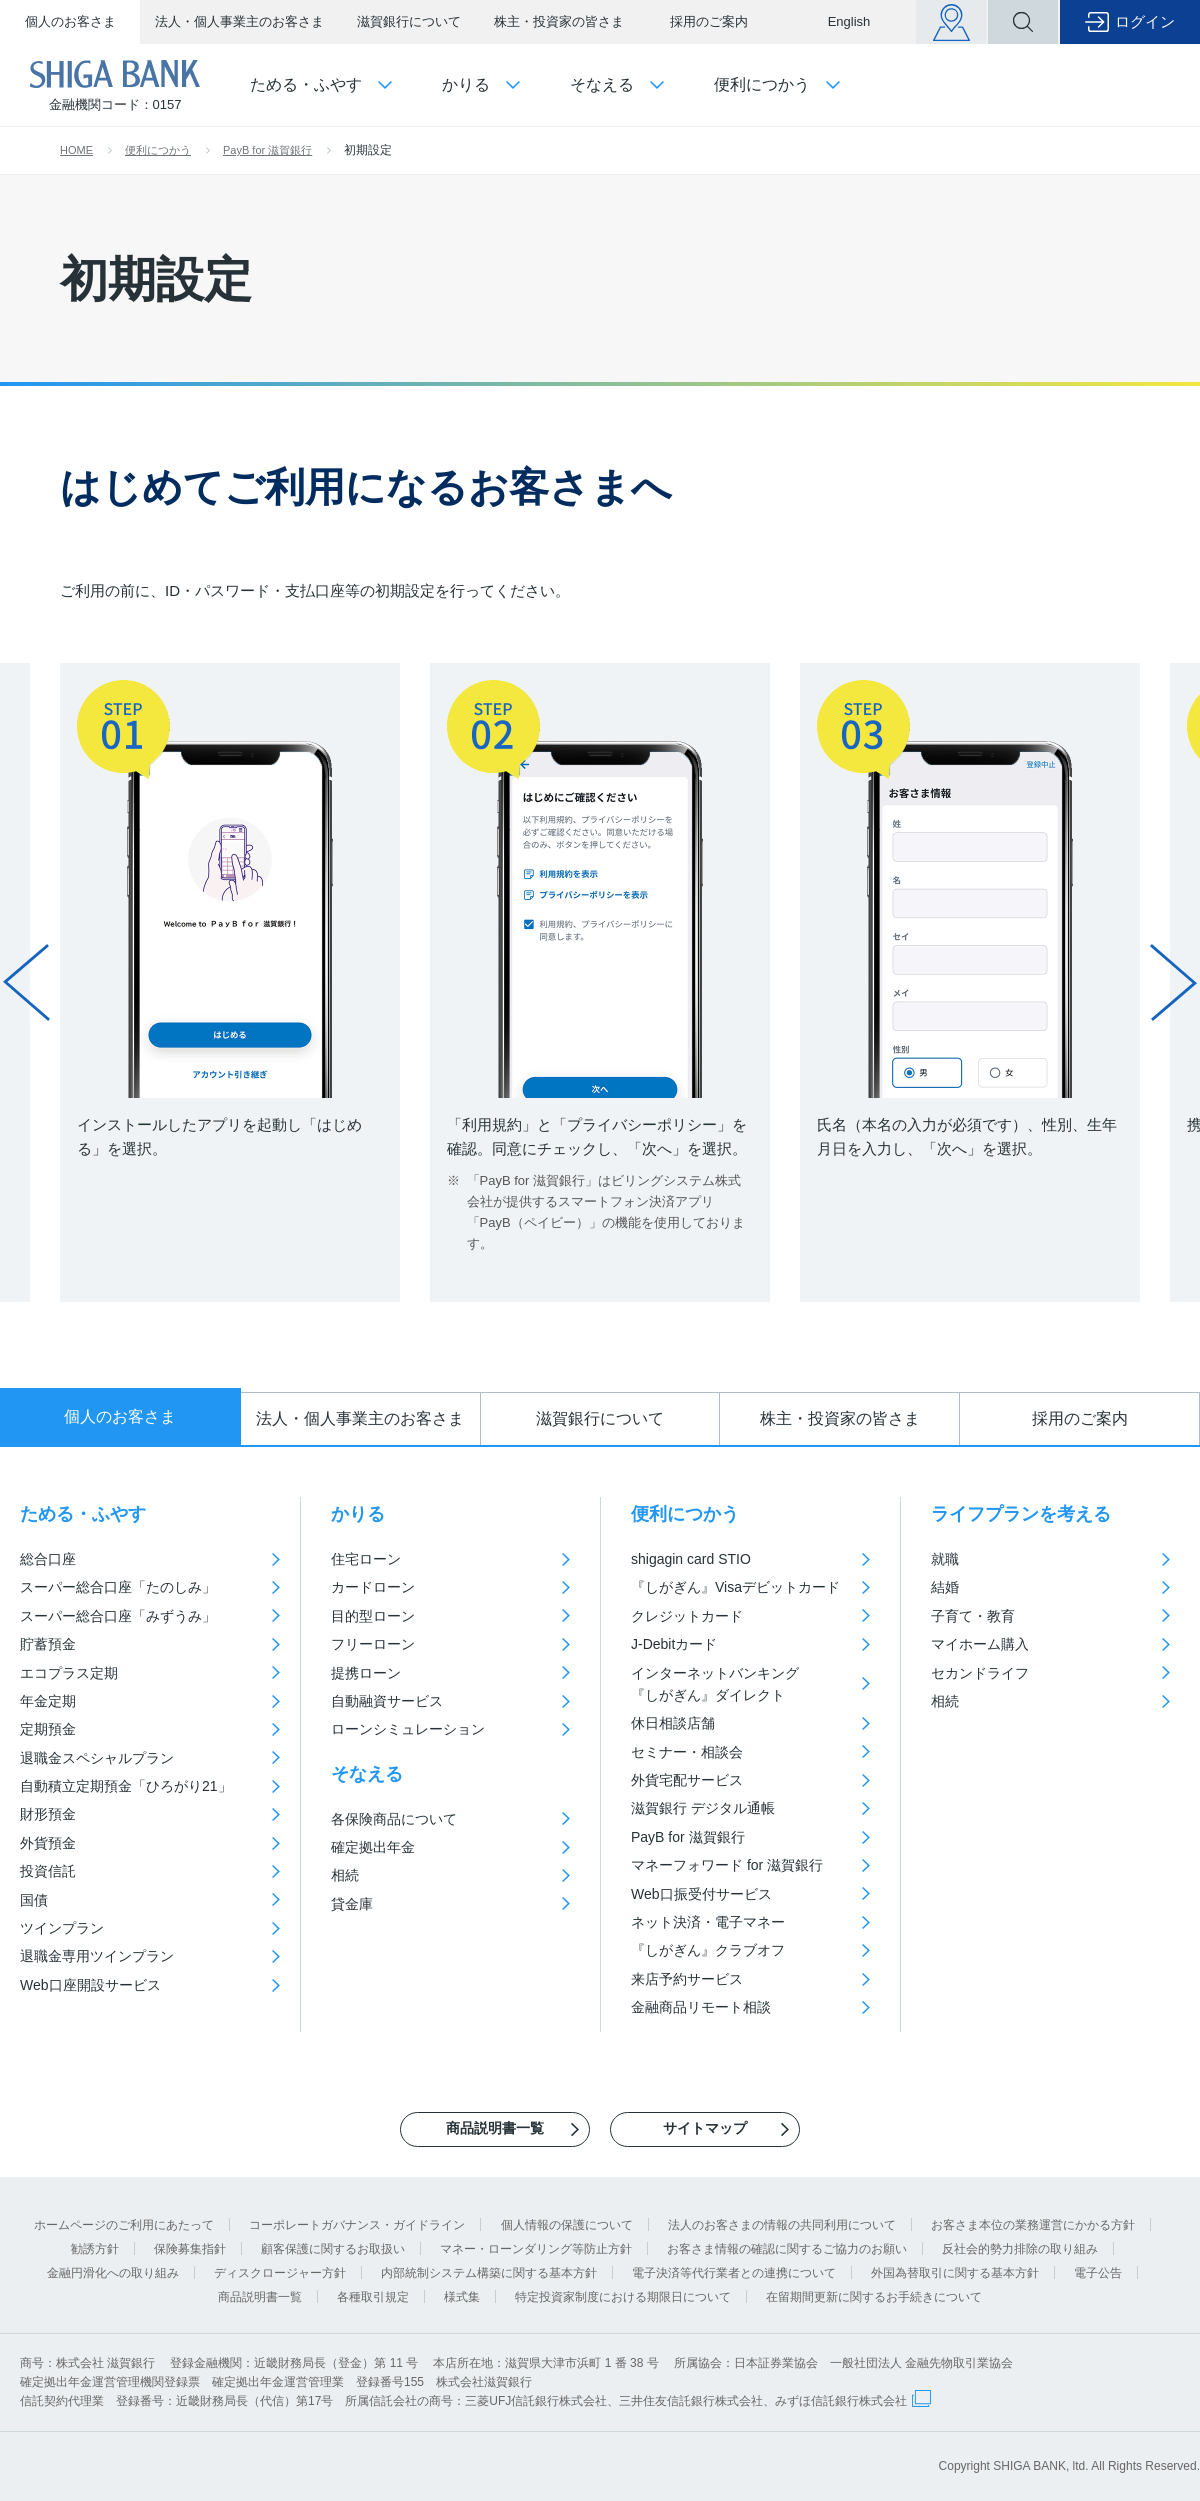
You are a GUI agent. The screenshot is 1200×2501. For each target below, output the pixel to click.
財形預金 (48, 1814)
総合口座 (48, 1559)
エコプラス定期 (69, 1673)
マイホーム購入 (980, 1644)
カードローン (373, 1587)
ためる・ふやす (83, 1514)
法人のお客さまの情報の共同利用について (782, 2225)
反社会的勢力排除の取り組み (1020, 2249)
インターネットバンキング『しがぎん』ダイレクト (715, 1684)
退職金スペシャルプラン (97, 1758)
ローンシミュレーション (408, 1729)
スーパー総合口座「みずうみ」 (118, 1616)
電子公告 (1098, 2273)
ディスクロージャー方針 (280, 2273)
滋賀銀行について (409, 21)
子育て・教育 (973, 1616)
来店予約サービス (687, 1979)
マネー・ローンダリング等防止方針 (536, 2249)
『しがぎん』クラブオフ (708, 1950)
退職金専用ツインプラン (97, 1956)
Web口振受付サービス (701, 1894)
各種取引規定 (373, 2297)
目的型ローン (373, 1616)
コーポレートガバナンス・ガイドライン (357, 2225)
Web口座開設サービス (90, 1985)
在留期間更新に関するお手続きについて (874, 2297)
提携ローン (366, 1673)
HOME (76, 150)
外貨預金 (48, 1843)
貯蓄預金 (48, 1644)
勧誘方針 (95, 2249)
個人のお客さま (70, 21)
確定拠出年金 (373, 1847)
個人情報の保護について (567, 2225)
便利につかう (158, 150)
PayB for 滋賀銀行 (267, 150)
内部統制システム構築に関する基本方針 (489, 2273)
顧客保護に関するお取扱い (333, 2249)
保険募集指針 (190, 2249)
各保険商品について (394, 1819)
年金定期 (48, 1701)
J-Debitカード (674, 1644)
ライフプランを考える (1021, 1514)
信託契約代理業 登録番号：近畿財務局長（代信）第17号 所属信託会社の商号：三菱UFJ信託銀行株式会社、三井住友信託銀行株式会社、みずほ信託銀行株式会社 (463, 2401)
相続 (345, 1875)
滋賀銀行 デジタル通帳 (703, 1808)
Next (1173, 982)
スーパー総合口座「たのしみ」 (118, 1587)
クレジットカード (687, 1616)
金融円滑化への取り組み (113, 2273)
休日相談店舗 (673, 1723)
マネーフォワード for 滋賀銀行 (727, 1865)
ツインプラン (62, 1928)
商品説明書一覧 (260, 2297)
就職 (945, 1559)
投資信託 (48, 1871)
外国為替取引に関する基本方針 (955, 2273)
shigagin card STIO (691, 1559)
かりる (358, 1514)
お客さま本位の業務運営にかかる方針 (1033, 2225)
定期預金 (48, 1729)
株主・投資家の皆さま (559, 21)
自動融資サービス (387, 1701)
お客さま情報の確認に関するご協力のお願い (787, 2249)
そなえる (367, 1774)
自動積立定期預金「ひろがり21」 (126, 1786)
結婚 (945, 1587)
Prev (26, 982)
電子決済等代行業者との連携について (734, 2273)
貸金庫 (352, 1904)
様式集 (462, 2297)
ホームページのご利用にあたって (124, 2225)
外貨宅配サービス (687, 1780)
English (849, 21)
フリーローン (373, 1644)
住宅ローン (366, 1559)
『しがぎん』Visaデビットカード (735, 1587)
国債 (34, 1900)
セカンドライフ (980, 1673)
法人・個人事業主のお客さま (239, 21)
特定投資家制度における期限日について (623, 2297)
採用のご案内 (709, 21)
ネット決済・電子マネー (708, 1922)
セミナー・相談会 (687, 1752)
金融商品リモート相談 (701, 2007)
